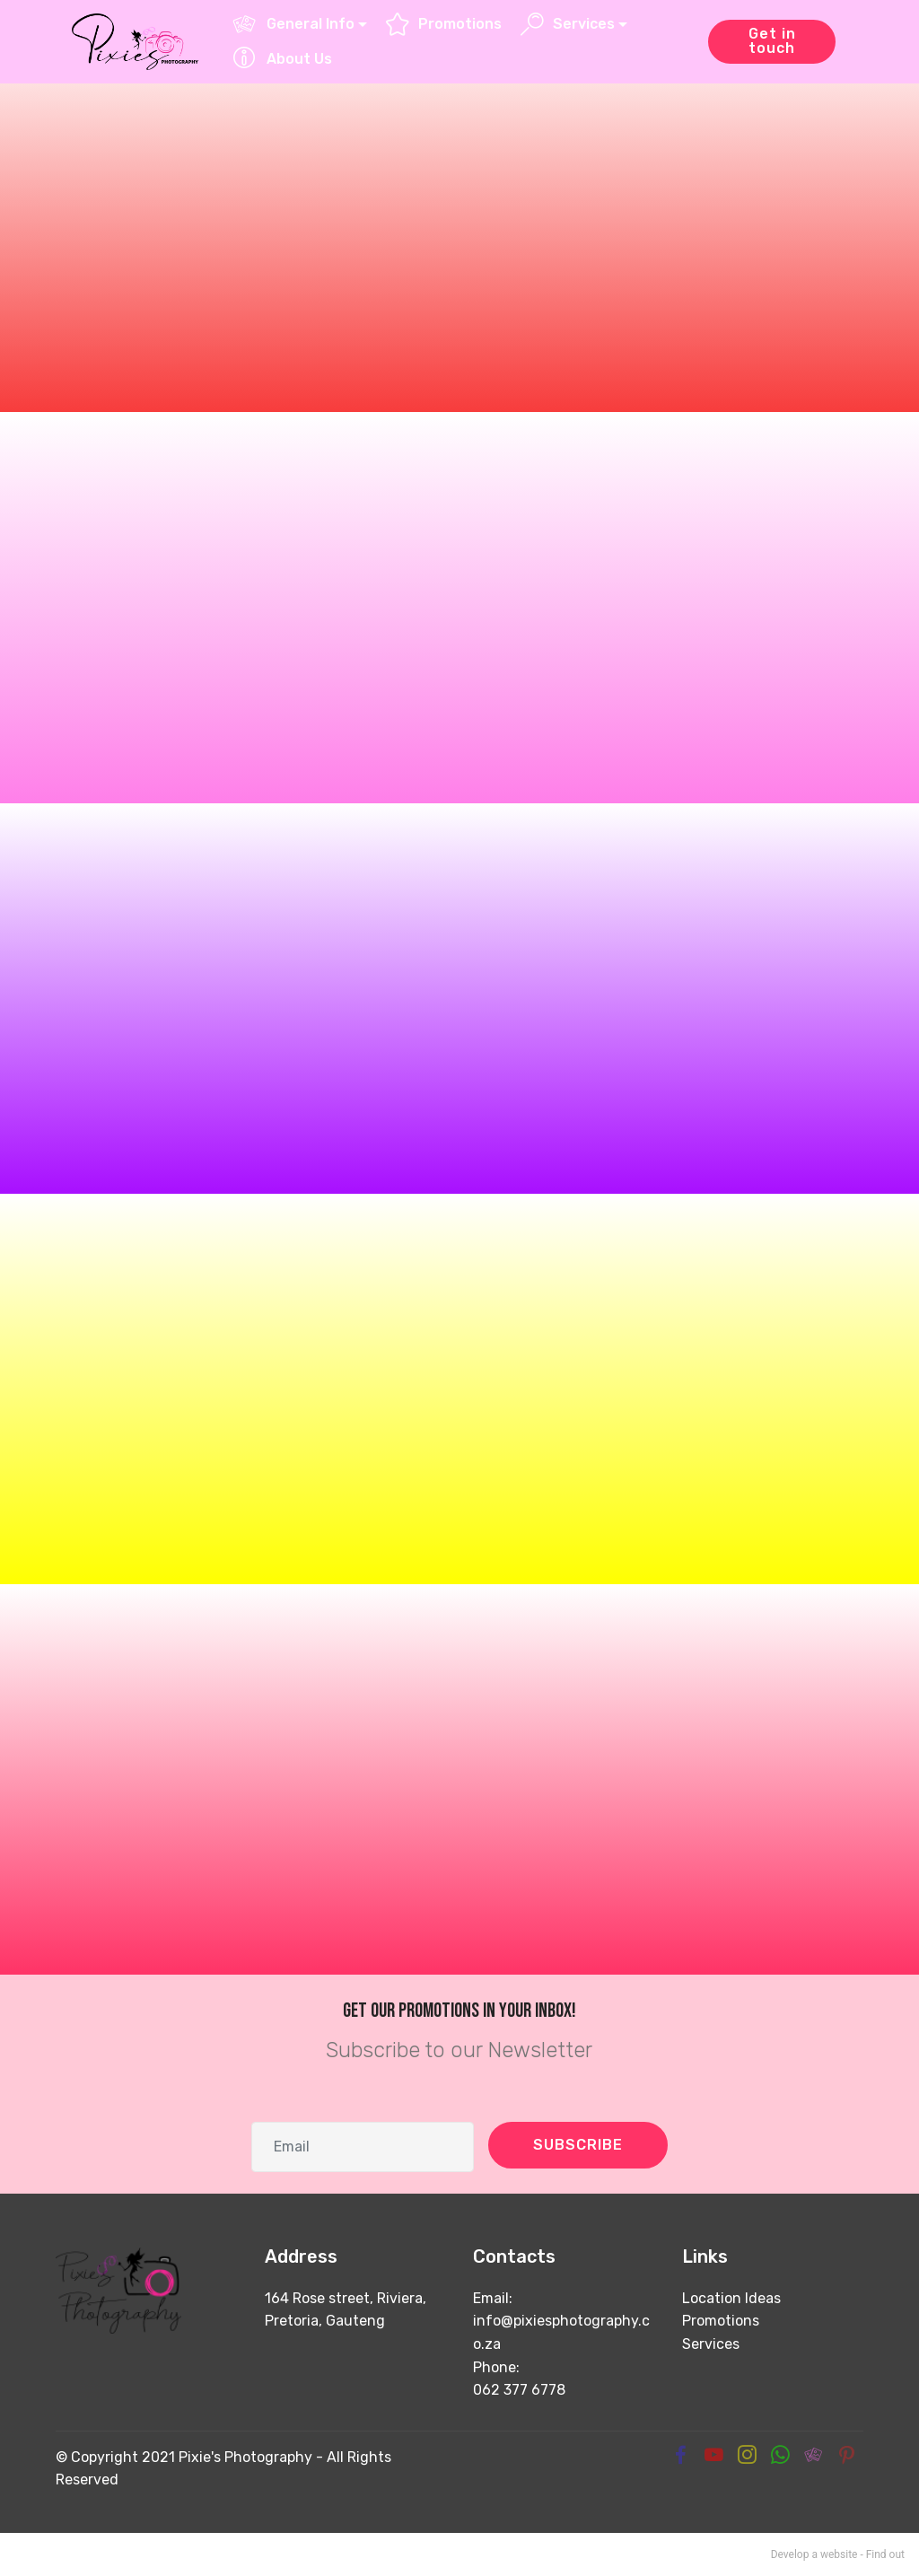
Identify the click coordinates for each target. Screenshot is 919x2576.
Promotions (444, 23)
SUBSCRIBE (578, 2144)
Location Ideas (731, 2298)
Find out (885, 2554)
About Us (282, 58)
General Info (293, 23)
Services (568, 23)
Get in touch (772, 41)
